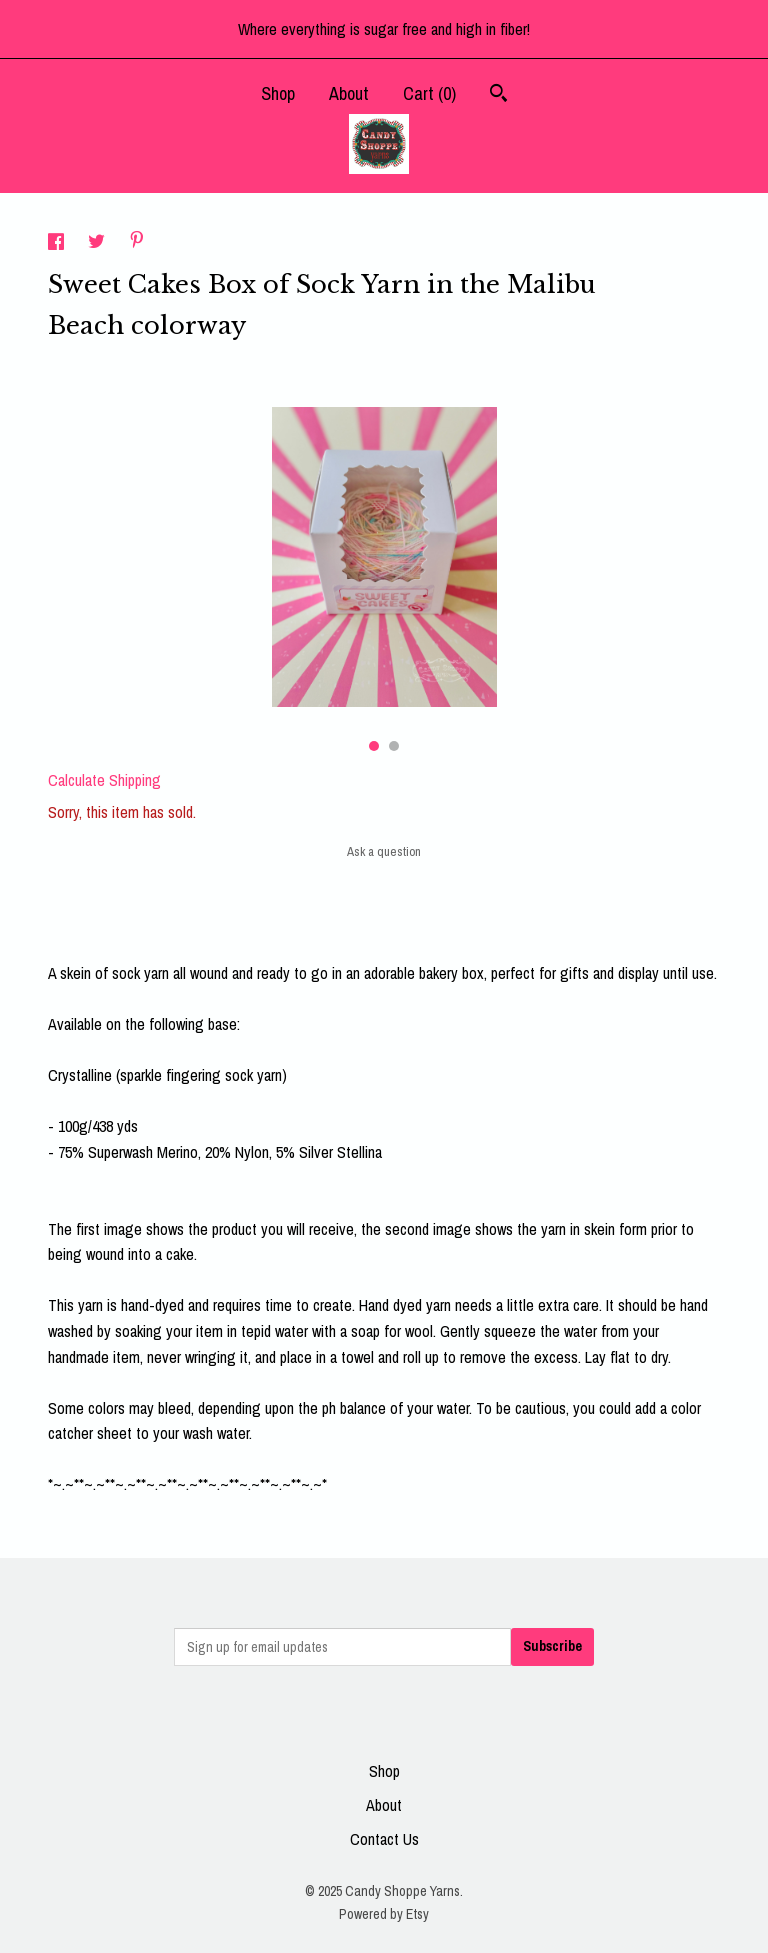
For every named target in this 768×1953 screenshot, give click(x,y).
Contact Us (384, 1839)
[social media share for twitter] (98, 244)
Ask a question (384, 851)
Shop (278, 93)
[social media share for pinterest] (137, 242)
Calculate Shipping (104, 780)
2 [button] (394, 746)
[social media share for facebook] (58, 244)
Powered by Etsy (384, 1914)
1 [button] (374, 746)
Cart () (429, 93)
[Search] (498, 95)
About (349, 93)
